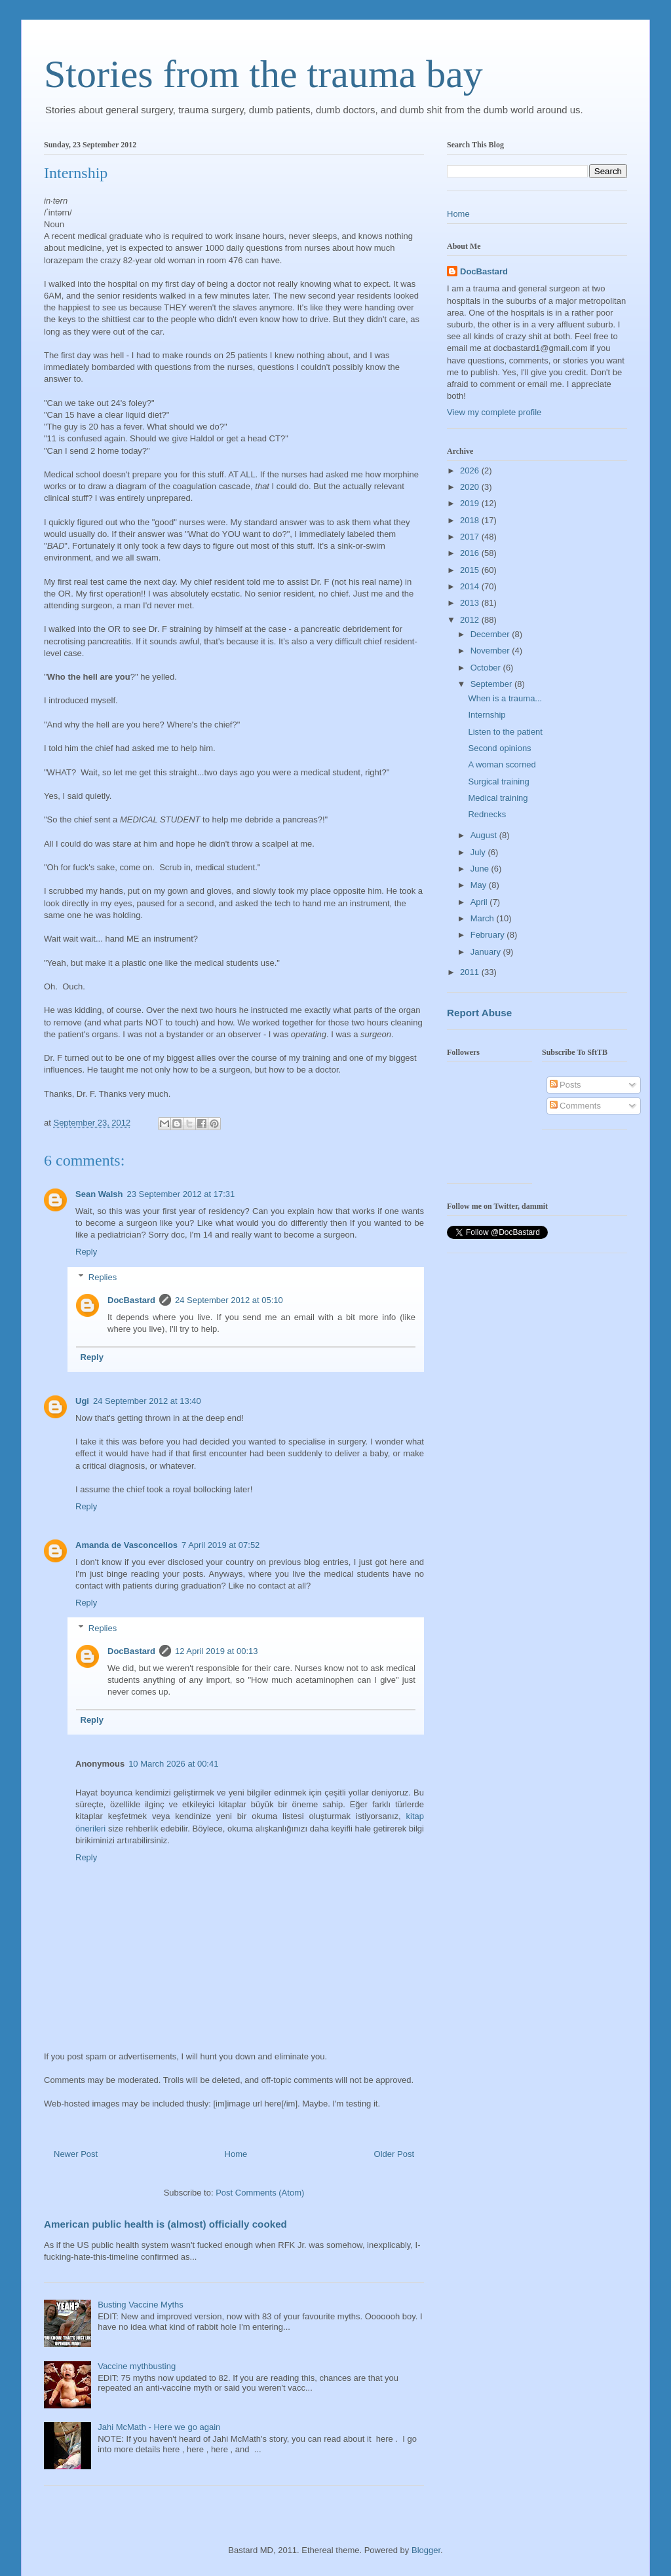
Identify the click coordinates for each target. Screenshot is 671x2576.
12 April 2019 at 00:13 (216, 1651)
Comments (575, 1106)
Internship (486, 715)
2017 (471, 537)
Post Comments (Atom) (260, 2193)
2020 (471, 487)
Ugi (82, 1401)
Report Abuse (479, 1012)
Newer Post (76, 2154)
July (479, 852)
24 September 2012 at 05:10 (229, 1300)
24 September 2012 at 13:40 (147, 1401)
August (484, 835)
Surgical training (498, 781)
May (479, 885)
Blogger (426, 2550)
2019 (471, 503)
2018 (471, 520)
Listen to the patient (505, 732)
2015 (471, 570)
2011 (471, 972)
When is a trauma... (505, 698)
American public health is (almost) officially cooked (165, 2224)
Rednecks (487, 814)
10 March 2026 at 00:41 (173, 1764)
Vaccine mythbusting (137, 2366)
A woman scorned (501, 764)
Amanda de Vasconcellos (126, 1545)
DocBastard (131, 1300)
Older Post (394, 2154)
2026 (471, 470)
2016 (471, 553)
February (488, 935)
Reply (86, 1252)
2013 (471, 603)
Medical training (497, 798)
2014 (471, 586)
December (491, 634)
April (480, 902)
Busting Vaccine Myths (140, 2304)
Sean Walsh (99, 1194)
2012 (471, 620)
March (483, 918)
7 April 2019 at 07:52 (220, 1545)
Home (236, 2154)
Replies (102, 1277)
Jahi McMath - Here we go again (159, 2427)
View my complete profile (494, 412)
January (486, 952)
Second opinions (499, 748)
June (480, 869)
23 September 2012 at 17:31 (180, 1194)
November (491, 650)
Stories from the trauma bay (263, 74)
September (492, 684)
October (486, 667)
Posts (565, 1085)
